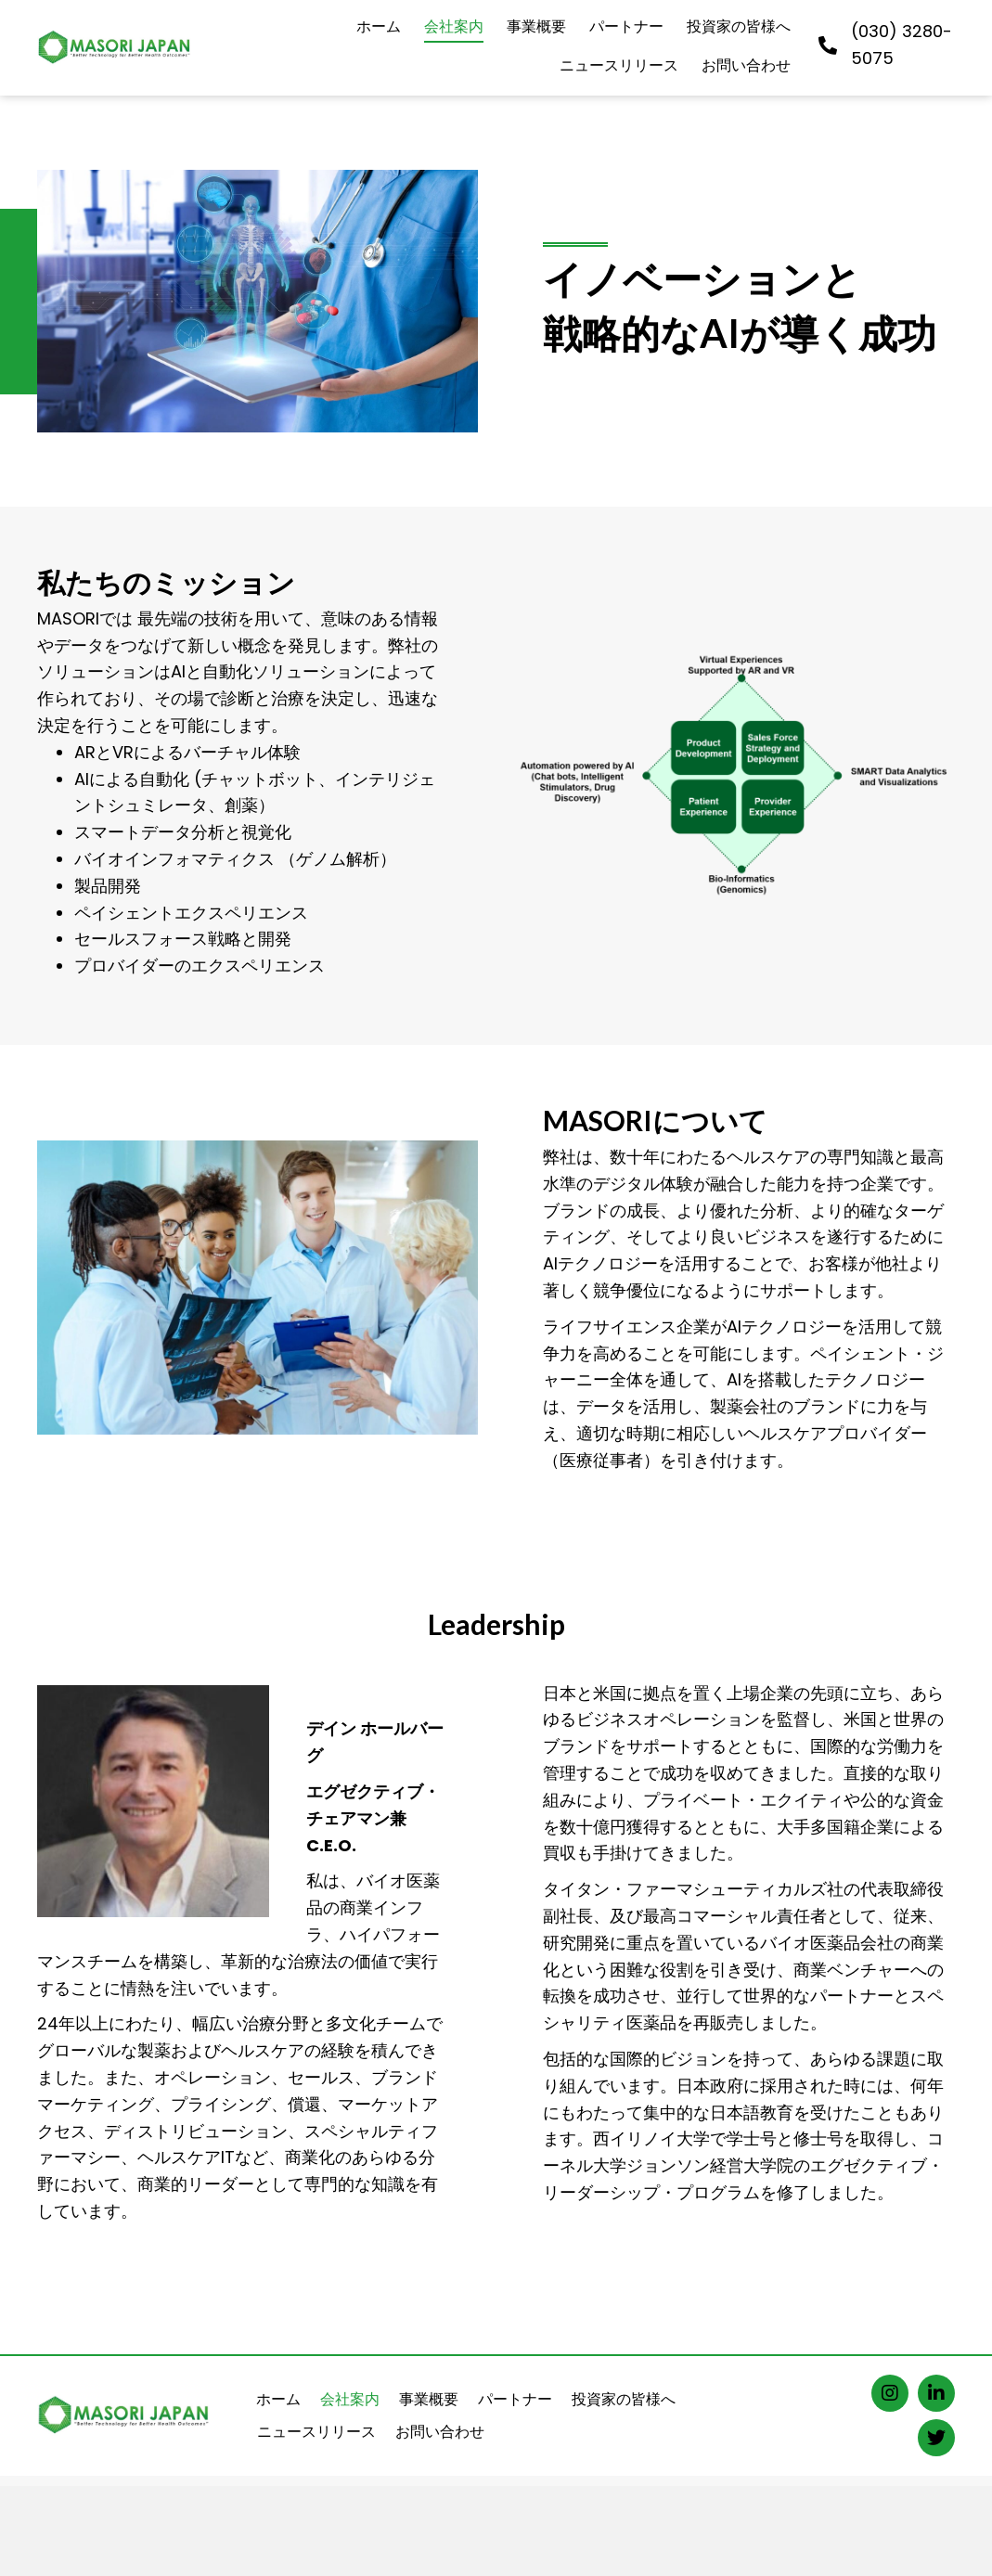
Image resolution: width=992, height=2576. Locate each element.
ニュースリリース (316, 2431)
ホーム (278, 2399)
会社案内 (350, 2399)
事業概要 (428, 2399)
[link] (378, 28)
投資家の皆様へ (624, 2399)
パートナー (515, 2399)
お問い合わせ (439, 2431)
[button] (889, 2393)
